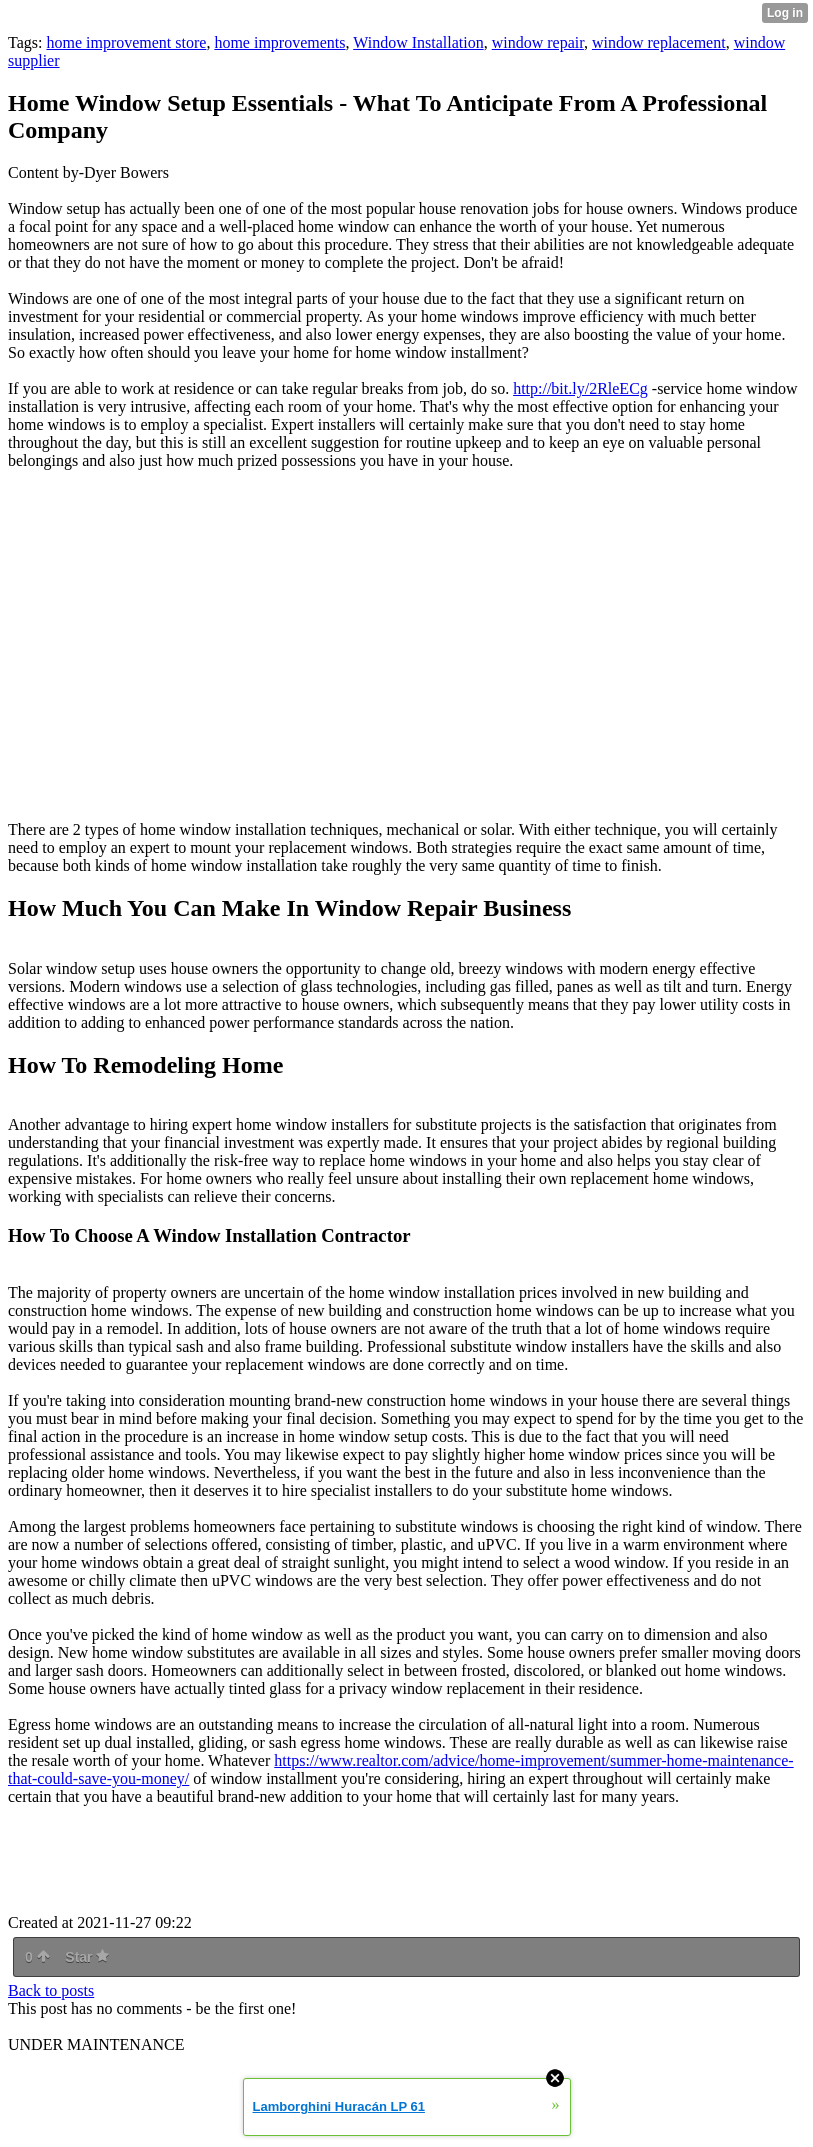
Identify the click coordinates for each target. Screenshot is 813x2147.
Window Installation (418, 42)
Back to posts (51, 1990)
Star (87, 1957)
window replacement (659, 42)
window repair (538, 42)
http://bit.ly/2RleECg (580, 388)
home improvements (279, 42)
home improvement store (126, 42)
